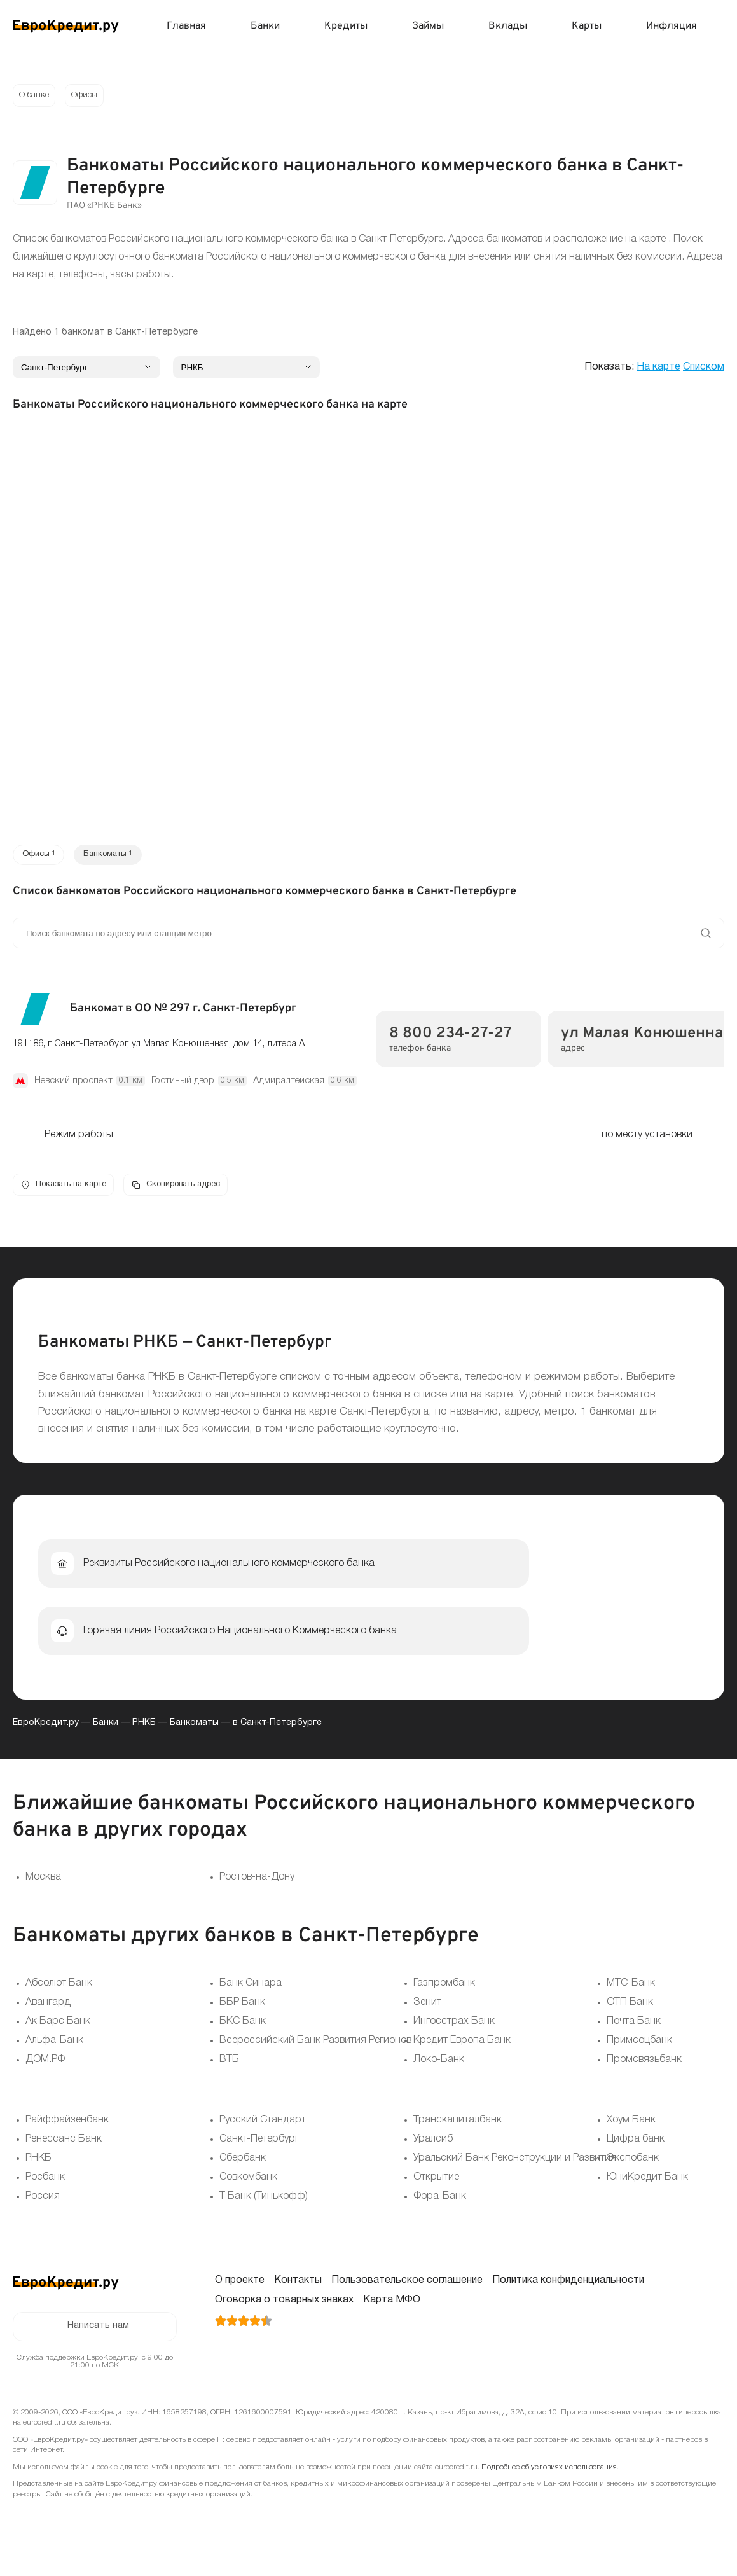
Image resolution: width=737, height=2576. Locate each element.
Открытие (436, 2182)
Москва (43, 1882)
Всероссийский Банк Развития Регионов (315, 2045)
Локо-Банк (438, 2064)
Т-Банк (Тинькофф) (263, 2201)
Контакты (298, 2285)
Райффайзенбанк (67, 2125)
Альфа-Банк (54, 2045)
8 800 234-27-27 (450, 1037)
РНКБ (144, 1728)
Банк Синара (250, 1988)
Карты (587, 26)
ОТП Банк (630, 2007)
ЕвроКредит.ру (46, 1728)
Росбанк (45, 2182)
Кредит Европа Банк (462, 2045)
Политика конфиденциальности (568, 2285)
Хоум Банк (631, 2125)
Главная (186, 26)
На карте (658, 369)
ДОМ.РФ (45, 2064)
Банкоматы (194, 1728)
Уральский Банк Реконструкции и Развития (514, 2163)
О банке (36, 96)
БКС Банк (242, 2026)
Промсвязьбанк (644, 2064)
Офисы (89, 96)
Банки (265, 26)
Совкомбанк (248, 2182)
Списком (703, 369)
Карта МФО (391, 2305)
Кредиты (346, 26)
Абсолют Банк (58, 1988)
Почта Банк (634, 2026)
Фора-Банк (439, 2201)
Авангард (48, 2007)
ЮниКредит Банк (647, 2182)
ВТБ (229, 2064)
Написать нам (98, 2333)
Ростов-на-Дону (256, 1882)
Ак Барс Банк (57, 2026)
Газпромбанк (444, 1988)
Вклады (507, 26)
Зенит (427, 2007)
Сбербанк (242, 2163)
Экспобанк (633, 2163)
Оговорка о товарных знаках (284, 2305)
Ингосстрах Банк (454, 2026)
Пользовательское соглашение (407, 2285)
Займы (428, 26)
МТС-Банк (631, 1988)
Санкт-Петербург (259, 2144)
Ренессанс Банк (63, 2144)
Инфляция (671, 26)
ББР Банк (242, 2007)
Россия (42, 2201)
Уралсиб (433, 2144)
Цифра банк (636, 2144)
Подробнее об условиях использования (549, 2474)
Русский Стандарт (262, 2125)
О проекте (240, 2285)
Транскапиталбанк (457, 2125)
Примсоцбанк (639, 2045)
